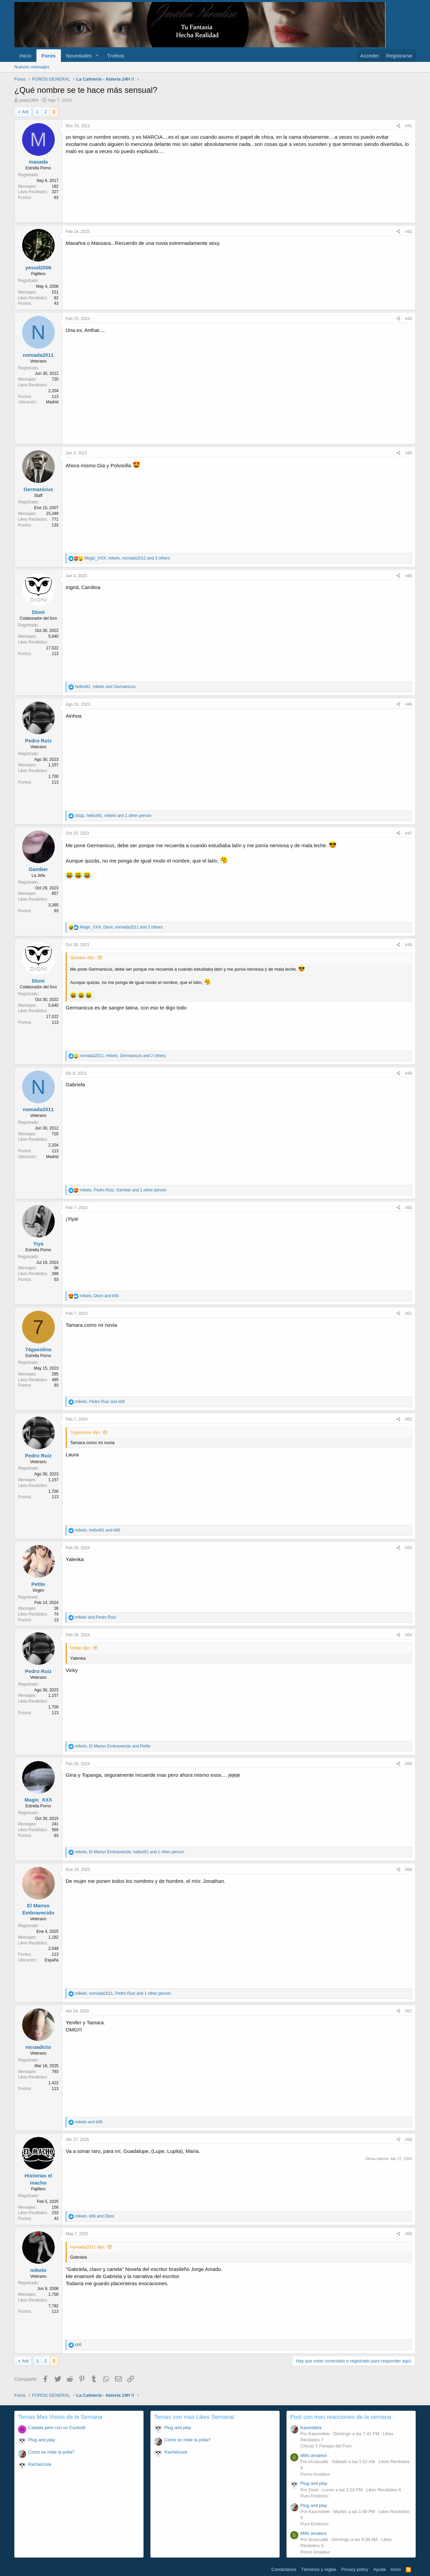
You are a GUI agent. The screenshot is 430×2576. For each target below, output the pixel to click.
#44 (408, 453)
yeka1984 (28, 100)
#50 (408, 1207)
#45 (408, 575)
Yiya (38, 1244)
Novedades (79, 55)
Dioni (38, 612)
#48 (408, 944)
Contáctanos (283, 2569)
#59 (408, 2233)
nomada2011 (38, 355)
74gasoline (38, 1349)
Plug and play (41, 2439)
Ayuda (379, 2569)
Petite (38, 1584)
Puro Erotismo (314, 2495)
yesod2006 (38, 267)
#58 (408, 2139)
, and (105, 686)
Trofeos (115, 55)
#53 (408, 1547)
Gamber (38, 869)
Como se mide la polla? (51, 2452)
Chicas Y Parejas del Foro (326, 2445)
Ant (25, 111)
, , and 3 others (127, 558)
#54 (408, 1635)
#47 (408, 833)
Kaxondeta (310, 2427)
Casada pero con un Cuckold (56, 2427)
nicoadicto (38, 2047)
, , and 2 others (121, 927)
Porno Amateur (315, 2474)
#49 (408, 1073)
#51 (408, 1313)
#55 (408, 1763)
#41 (408, 125)
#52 (408, 1419)
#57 (408, 2011)
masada (38, 162)
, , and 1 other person (113, 815)
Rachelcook (39, 2464)
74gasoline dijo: (85, 1432)
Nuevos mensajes (31, 66)
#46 (408, 704)
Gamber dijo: (82, 957)
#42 (408, 231)
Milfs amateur (313, 2455)
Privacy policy (354, 2569)
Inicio (25, 55)
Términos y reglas (318, 2569)
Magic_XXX (38, 1800)
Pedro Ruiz (38, 740)
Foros (49, 55)
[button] (97, 55)
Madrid (52, 402)
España (52, 1960)
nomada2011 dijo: (87, 2246)
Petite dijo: (80, 1648)
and (95, 1617)
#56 (408, 1869)
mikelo (38, 2270)
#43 (408, 318)
